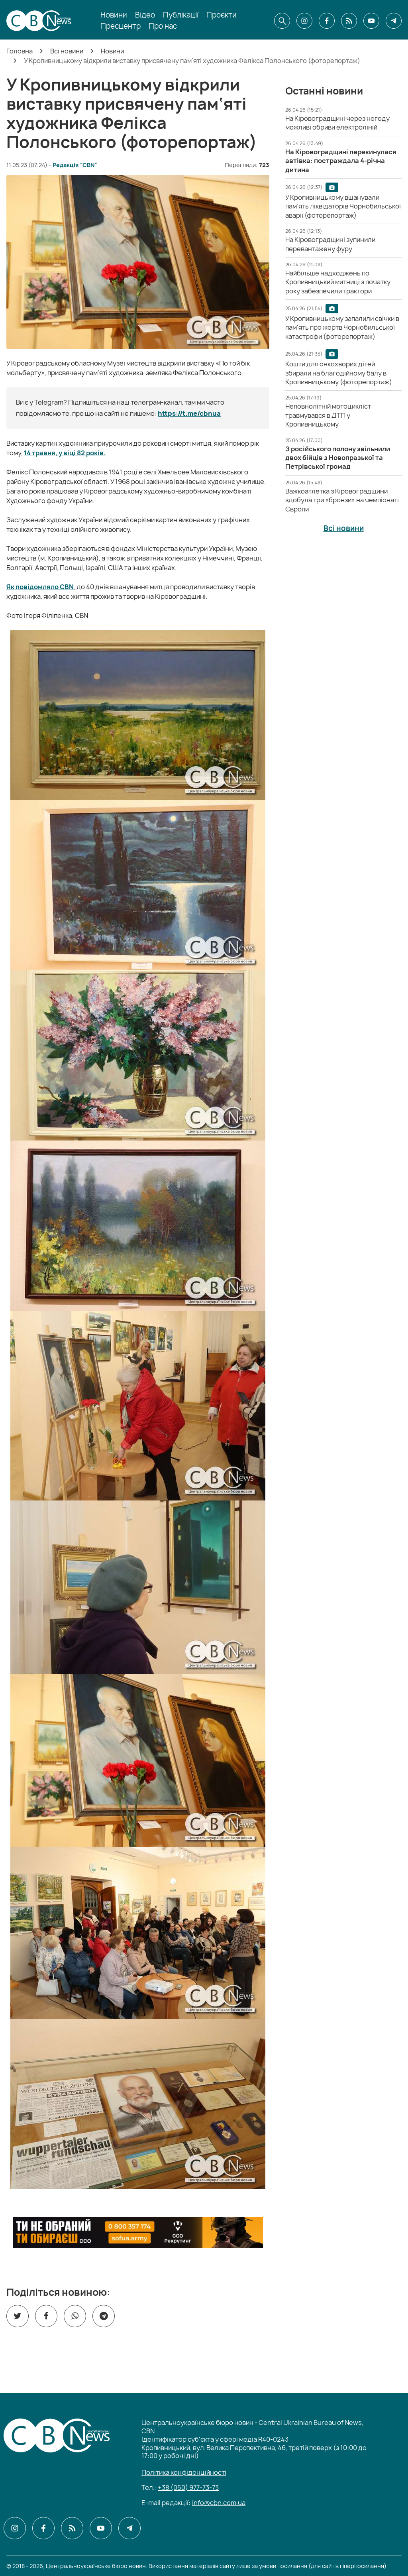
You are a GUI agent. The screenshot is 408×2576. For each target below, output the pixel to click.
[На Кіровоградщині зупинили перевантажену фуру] (330, 244)
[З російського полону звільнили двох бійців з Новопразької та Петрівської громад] (337, 457)
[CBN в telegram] (394, 21)
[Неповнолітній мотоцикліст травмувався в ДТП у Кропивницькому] (328, 415)
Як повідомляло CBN (40, 586)
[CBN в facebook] (327, 21)
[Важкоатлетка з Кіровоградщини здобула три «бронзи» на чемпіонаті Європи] (342, 500)
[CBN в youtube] (371, 21)
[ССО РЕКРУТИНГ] (138, 2232)
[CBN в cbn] (349, 21)
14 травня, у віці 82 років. (65, 452)
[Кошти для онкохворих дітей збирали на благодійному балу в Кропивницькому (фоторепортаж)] (338, 373)
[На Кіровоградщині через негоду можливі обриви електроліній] (337, 123)
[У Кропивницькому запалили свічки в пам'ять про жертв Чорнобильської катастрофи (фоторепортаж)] (342, 327)
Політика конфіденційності (183, 2472)
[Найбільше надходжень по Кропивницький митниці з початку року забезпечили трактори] (337, 282)
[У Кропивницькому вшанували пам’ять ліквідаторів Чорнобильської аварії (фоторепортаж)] (343, 206)
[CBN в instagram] (304, 21)
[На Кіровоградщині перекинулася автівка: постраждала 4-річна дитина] (340, 160)
